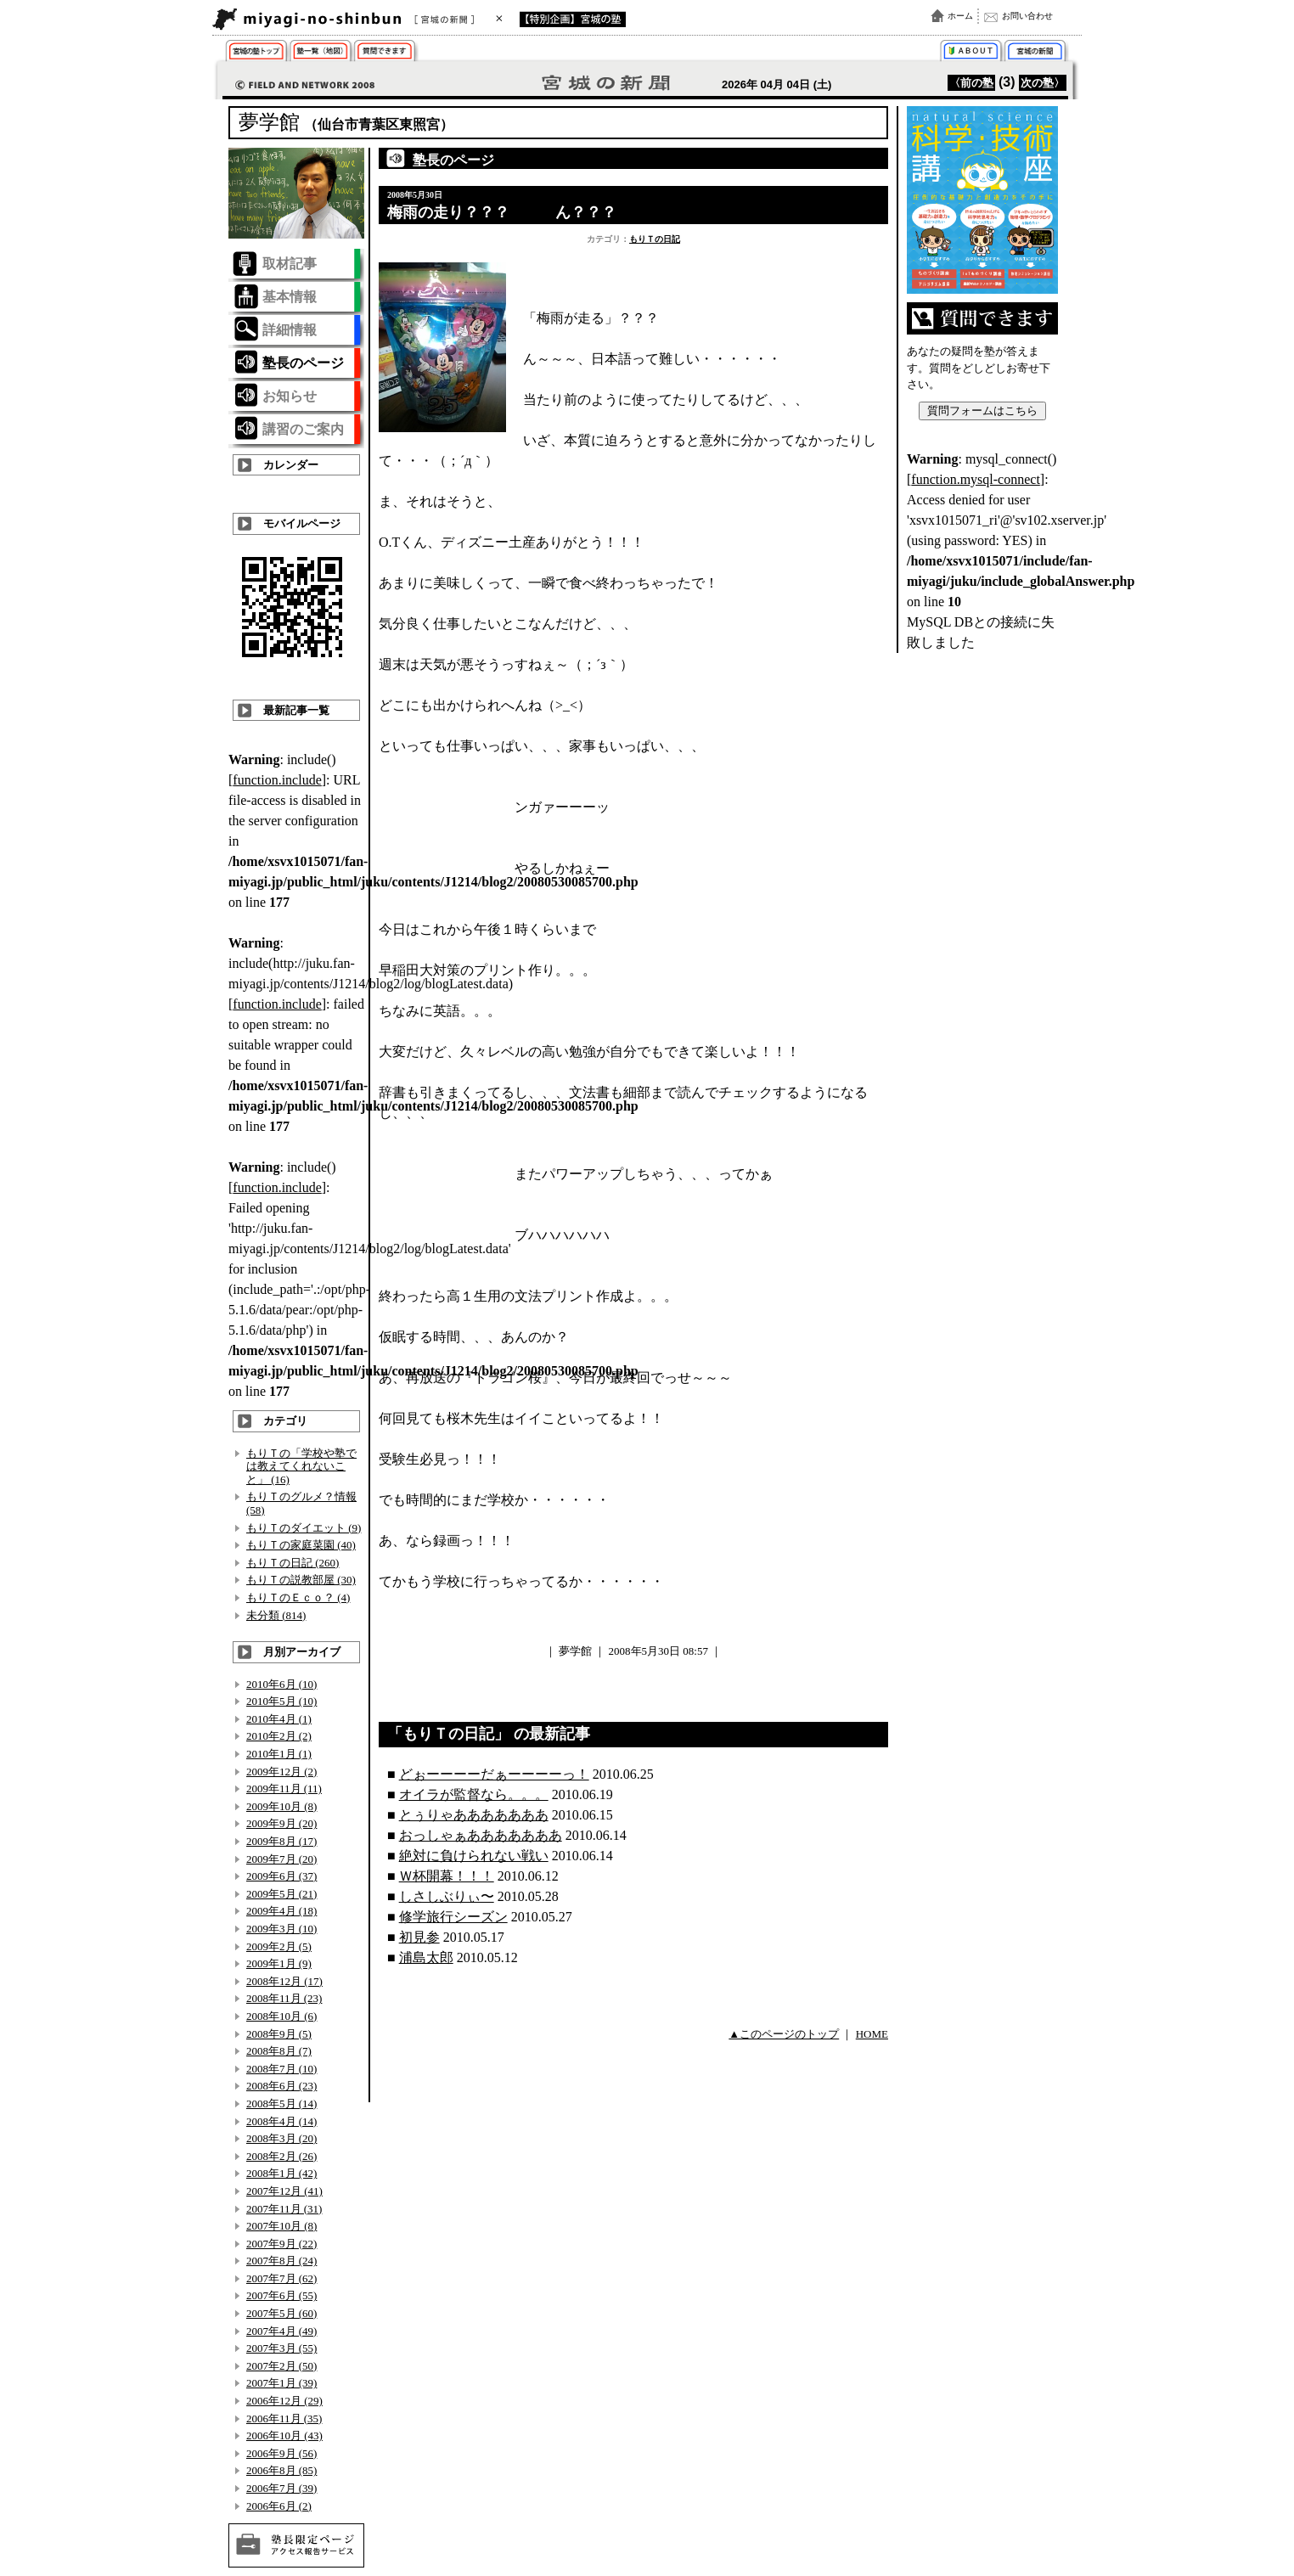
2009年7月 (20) (281, 1859)
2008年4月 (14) (281, 2121)
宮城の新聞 (419, 19)
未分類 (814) (276, 1615)
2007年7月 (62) (281, 2278)
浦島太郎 (426, 1957)
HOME (872, 2034)
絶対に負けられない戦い (474, 1855)
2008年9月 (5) (279, 2034)
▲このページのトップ (784, 2034)
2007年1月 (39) (281, 2382)
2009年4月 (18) (281, 1910)
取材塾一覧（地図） (323, 53)
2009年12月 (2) (281, 1771)
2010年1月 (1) (279, 1753)
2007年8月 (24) (281, 2260)
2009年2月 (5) (279, 1946)
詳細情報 (289, 330)
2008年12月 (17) (284, 1981)
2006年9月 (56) (281, 2453)
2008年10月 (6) (281, 2016)
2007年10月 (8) (281, 2225)
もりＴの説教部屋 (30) (301, 1579)
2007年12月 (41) (284, 2191)
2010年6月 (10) (281, 1684)
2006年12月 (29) (284, 2400)
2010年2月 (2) (279, 1736)
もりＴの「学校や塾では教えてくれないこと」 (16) (301, 1466)
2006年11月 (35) (284, 2418)
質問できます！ (387, 53)
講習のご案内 (303, 429)
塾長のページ (303, 363)
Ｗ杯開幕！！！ (446, 1876)
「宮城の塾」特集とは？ (971, 53)
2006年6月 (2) (279, 2506)
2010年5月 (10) (281, 1701)
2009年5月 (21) (281, 1893)
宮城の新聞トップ (1034, 53)
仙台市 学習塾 (259, 53)
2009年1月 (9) (279, 1963)
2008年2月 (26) (281, 2156)
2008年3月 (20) (281, 2138)
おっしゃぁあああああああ (480, 1835)
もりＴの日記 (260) (292, 1562)
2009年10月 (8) (281, 1806)
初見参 (419, 1937)
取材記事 (289, 263)
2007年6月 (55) (281, 2295)
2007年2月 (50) (281, 2365)
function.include (277, 780)
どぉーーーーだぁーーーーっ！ (494, 1774)
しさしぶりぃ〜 (446, 1896)
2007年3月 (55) (281, 2348)
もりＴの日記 (654, 239)
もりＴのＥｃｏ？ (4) (298, 1597)
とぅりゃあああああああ (474, 1815)
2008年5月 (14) (281, 2103)
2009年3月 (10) (281, 1928)
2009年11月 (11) (284, 1788)
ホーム (960, 15)
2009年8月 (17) (281, 1841)
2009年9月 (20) (281, 1823)
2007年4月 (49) (281, 2331)
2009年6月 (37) (281, 1876)
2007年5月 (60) (281, 2313)
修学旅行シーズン (453, 1917)
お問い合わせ (1027, 15)
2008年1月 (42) (281, 2173)
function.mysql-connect (975, 479)
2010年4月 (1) (279, 1719)
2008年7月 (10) (281, 2068)
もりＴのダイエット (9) (303, 1527)
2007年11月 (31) (284, 2208)
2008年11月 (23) (284, 1998)
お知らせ (289, 396)
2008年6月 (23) (281, 2085)
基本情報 (289, 297)
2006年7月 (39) (281, 2488)
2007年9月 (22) (281, 2243)
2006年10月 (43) (284, 2435)
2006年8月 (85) (281, 2470)
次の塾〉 (1043, 82)
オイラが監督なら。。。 (474, 1794)
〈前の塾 (971, 82)
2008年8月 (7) (279, 2050)
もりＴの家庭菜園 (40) (301, 1544)
